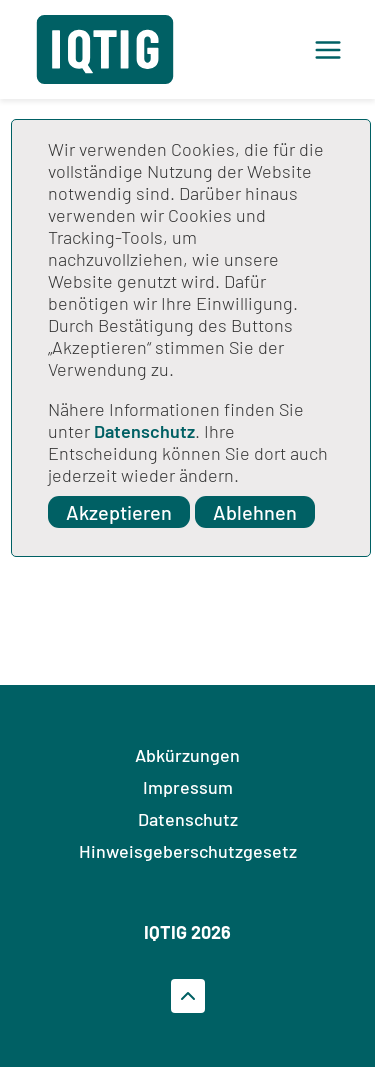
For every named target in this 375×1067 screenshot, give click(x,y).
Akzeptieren (119, 512)
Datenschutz (144, 431)
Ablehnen (255, 512)
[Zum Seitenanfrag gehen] (188, 996)
